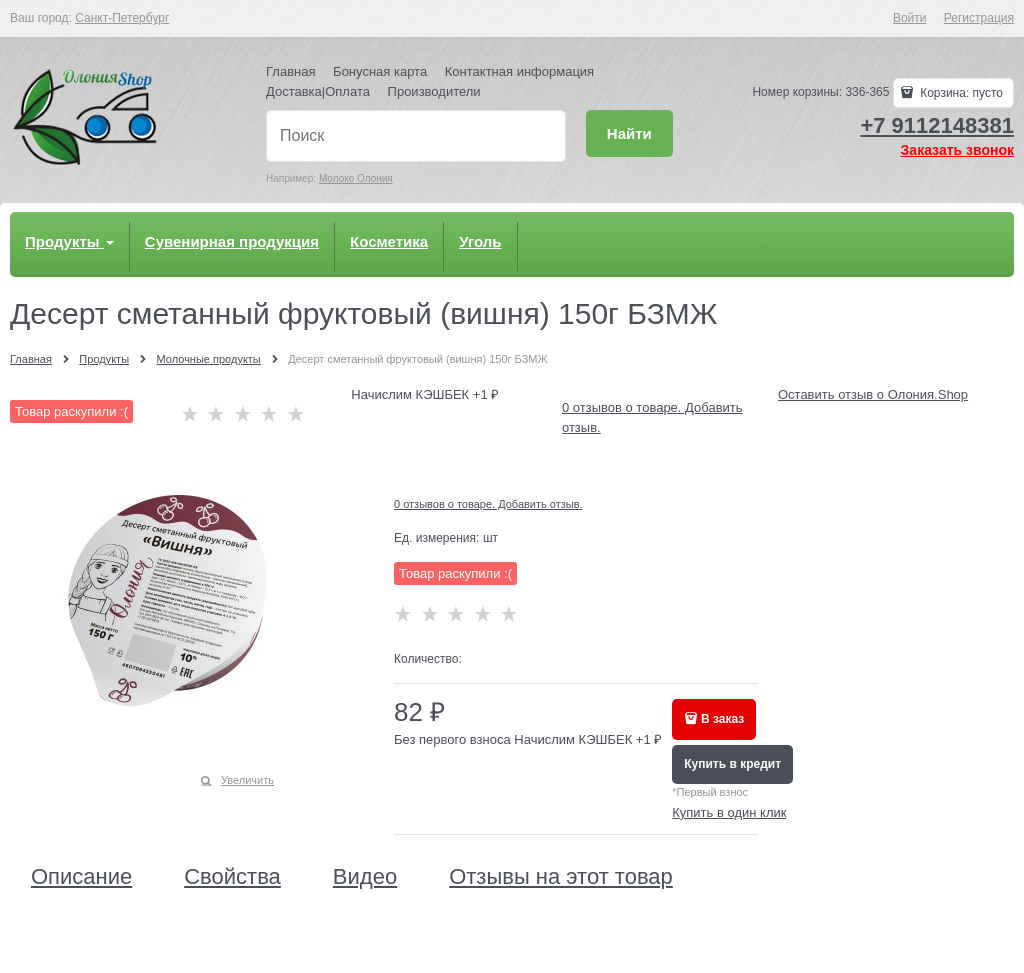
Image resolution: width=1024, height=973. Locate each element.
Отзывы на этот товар (561, 877)
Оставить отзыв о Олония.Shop (873, 394)
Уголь (480, 241)
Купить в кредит (732, 764)
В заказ (722, 719)
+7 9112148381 (937, 125)
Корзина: (960, 93)
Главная (290, 71)
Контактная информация (519, 71)
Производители (434, 91)
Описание (81, 877)
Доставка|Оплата (318, 91)
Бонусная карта (380, 71)
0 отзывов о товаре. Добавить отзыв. (488, 504)
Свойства (232, 877)
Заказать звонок (957, 150)
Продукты (69, 241)
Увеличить (247, 780)
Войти (910, 18)
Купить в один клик (729, 812)
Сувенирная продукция (232, 241)
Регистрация (979, 18)
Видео (365, 877)
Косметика (389, 241)
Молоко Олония (356, 178)
